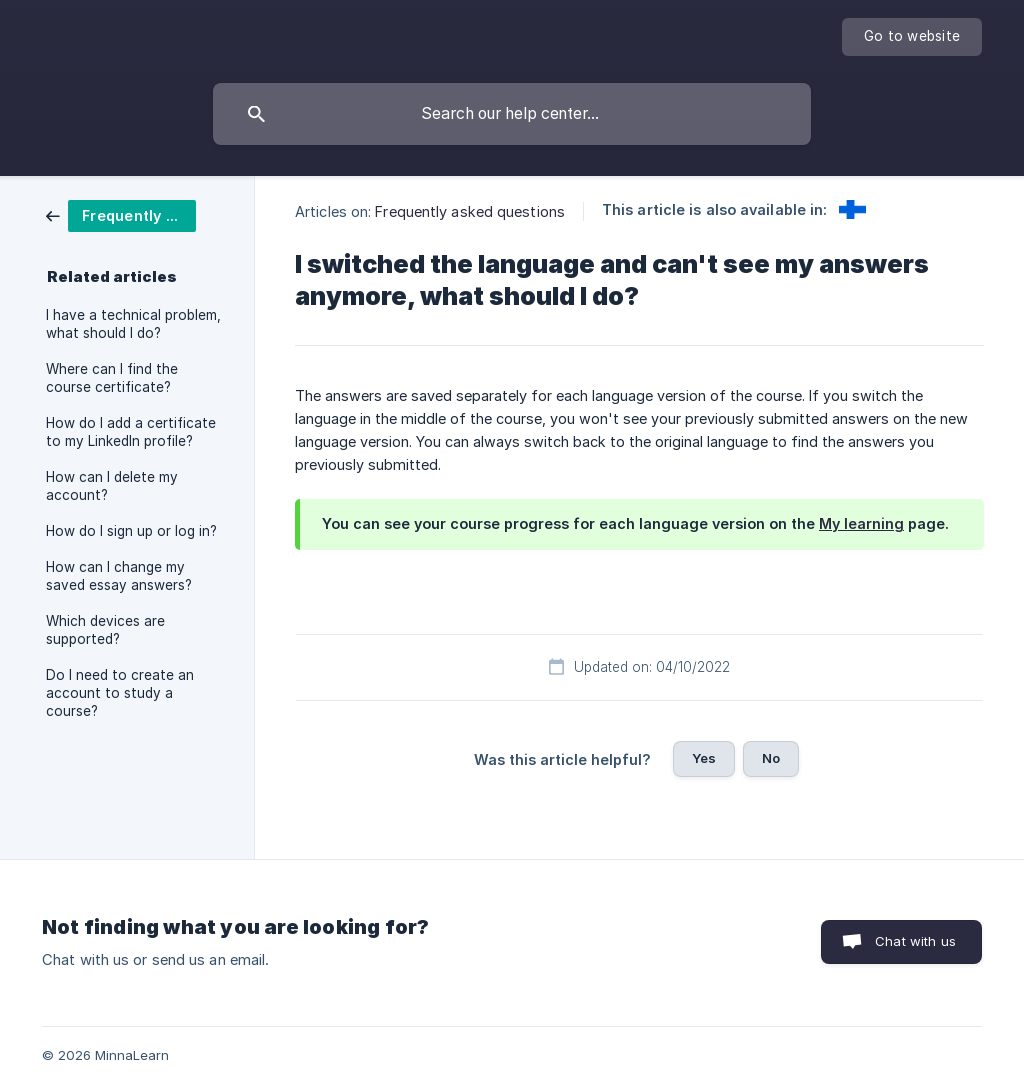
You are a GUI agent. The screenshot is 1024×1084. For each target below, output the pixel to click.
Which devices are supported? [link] (105, 630)
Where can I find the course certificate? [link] (112, 378)
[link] (121, 214)
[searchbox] (512, 114)
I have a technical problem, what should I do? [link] (133, 324)
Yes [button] (704, 758)
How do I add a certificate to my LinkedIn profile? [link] (131, 432)
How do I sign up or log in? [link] (131, 531)
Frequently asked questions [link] (470, 211)
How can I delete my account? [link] (112, 486)
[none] (912, 37)
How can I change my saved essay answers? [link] (119, 576)
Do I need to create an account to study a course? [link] (120, 693)
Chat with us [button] (915, 941)
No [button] (771, 758)
